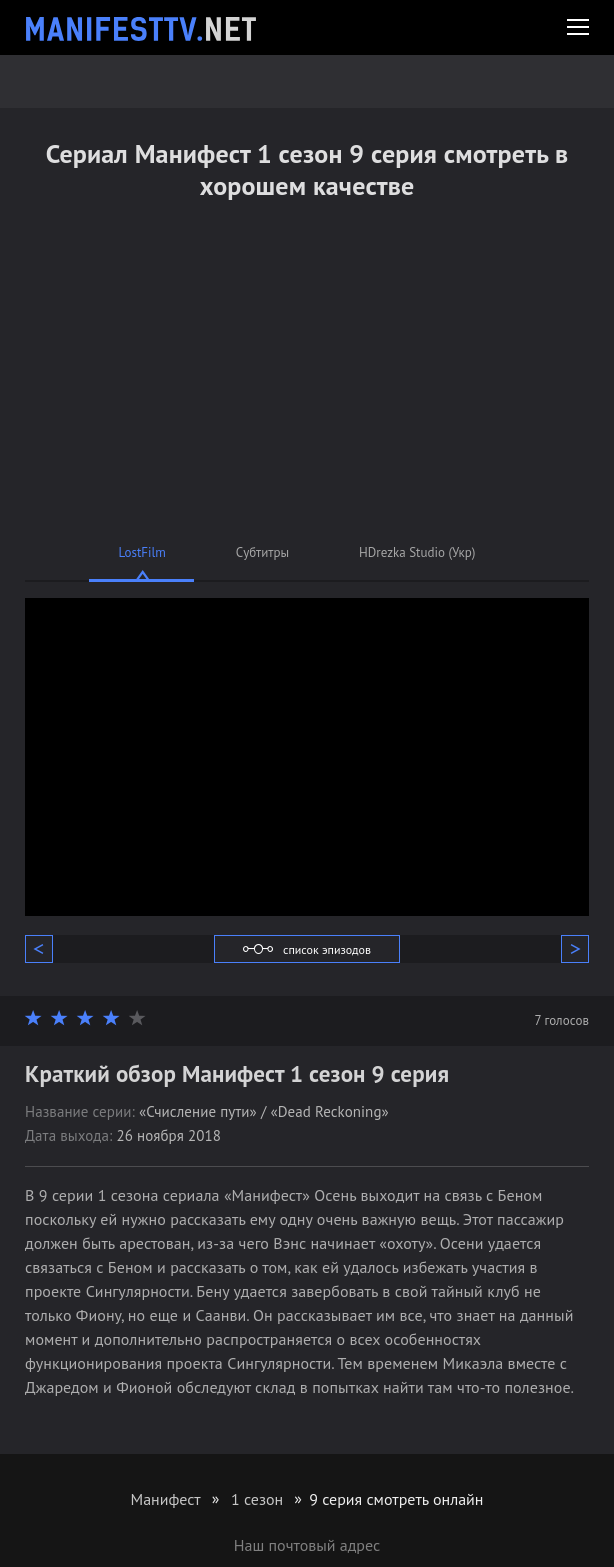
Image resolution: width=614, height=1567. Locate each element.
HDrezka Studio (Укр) (417, 552)
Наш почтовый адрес (307, 1545)
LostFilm (142, 552)
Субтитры (262, 552)
